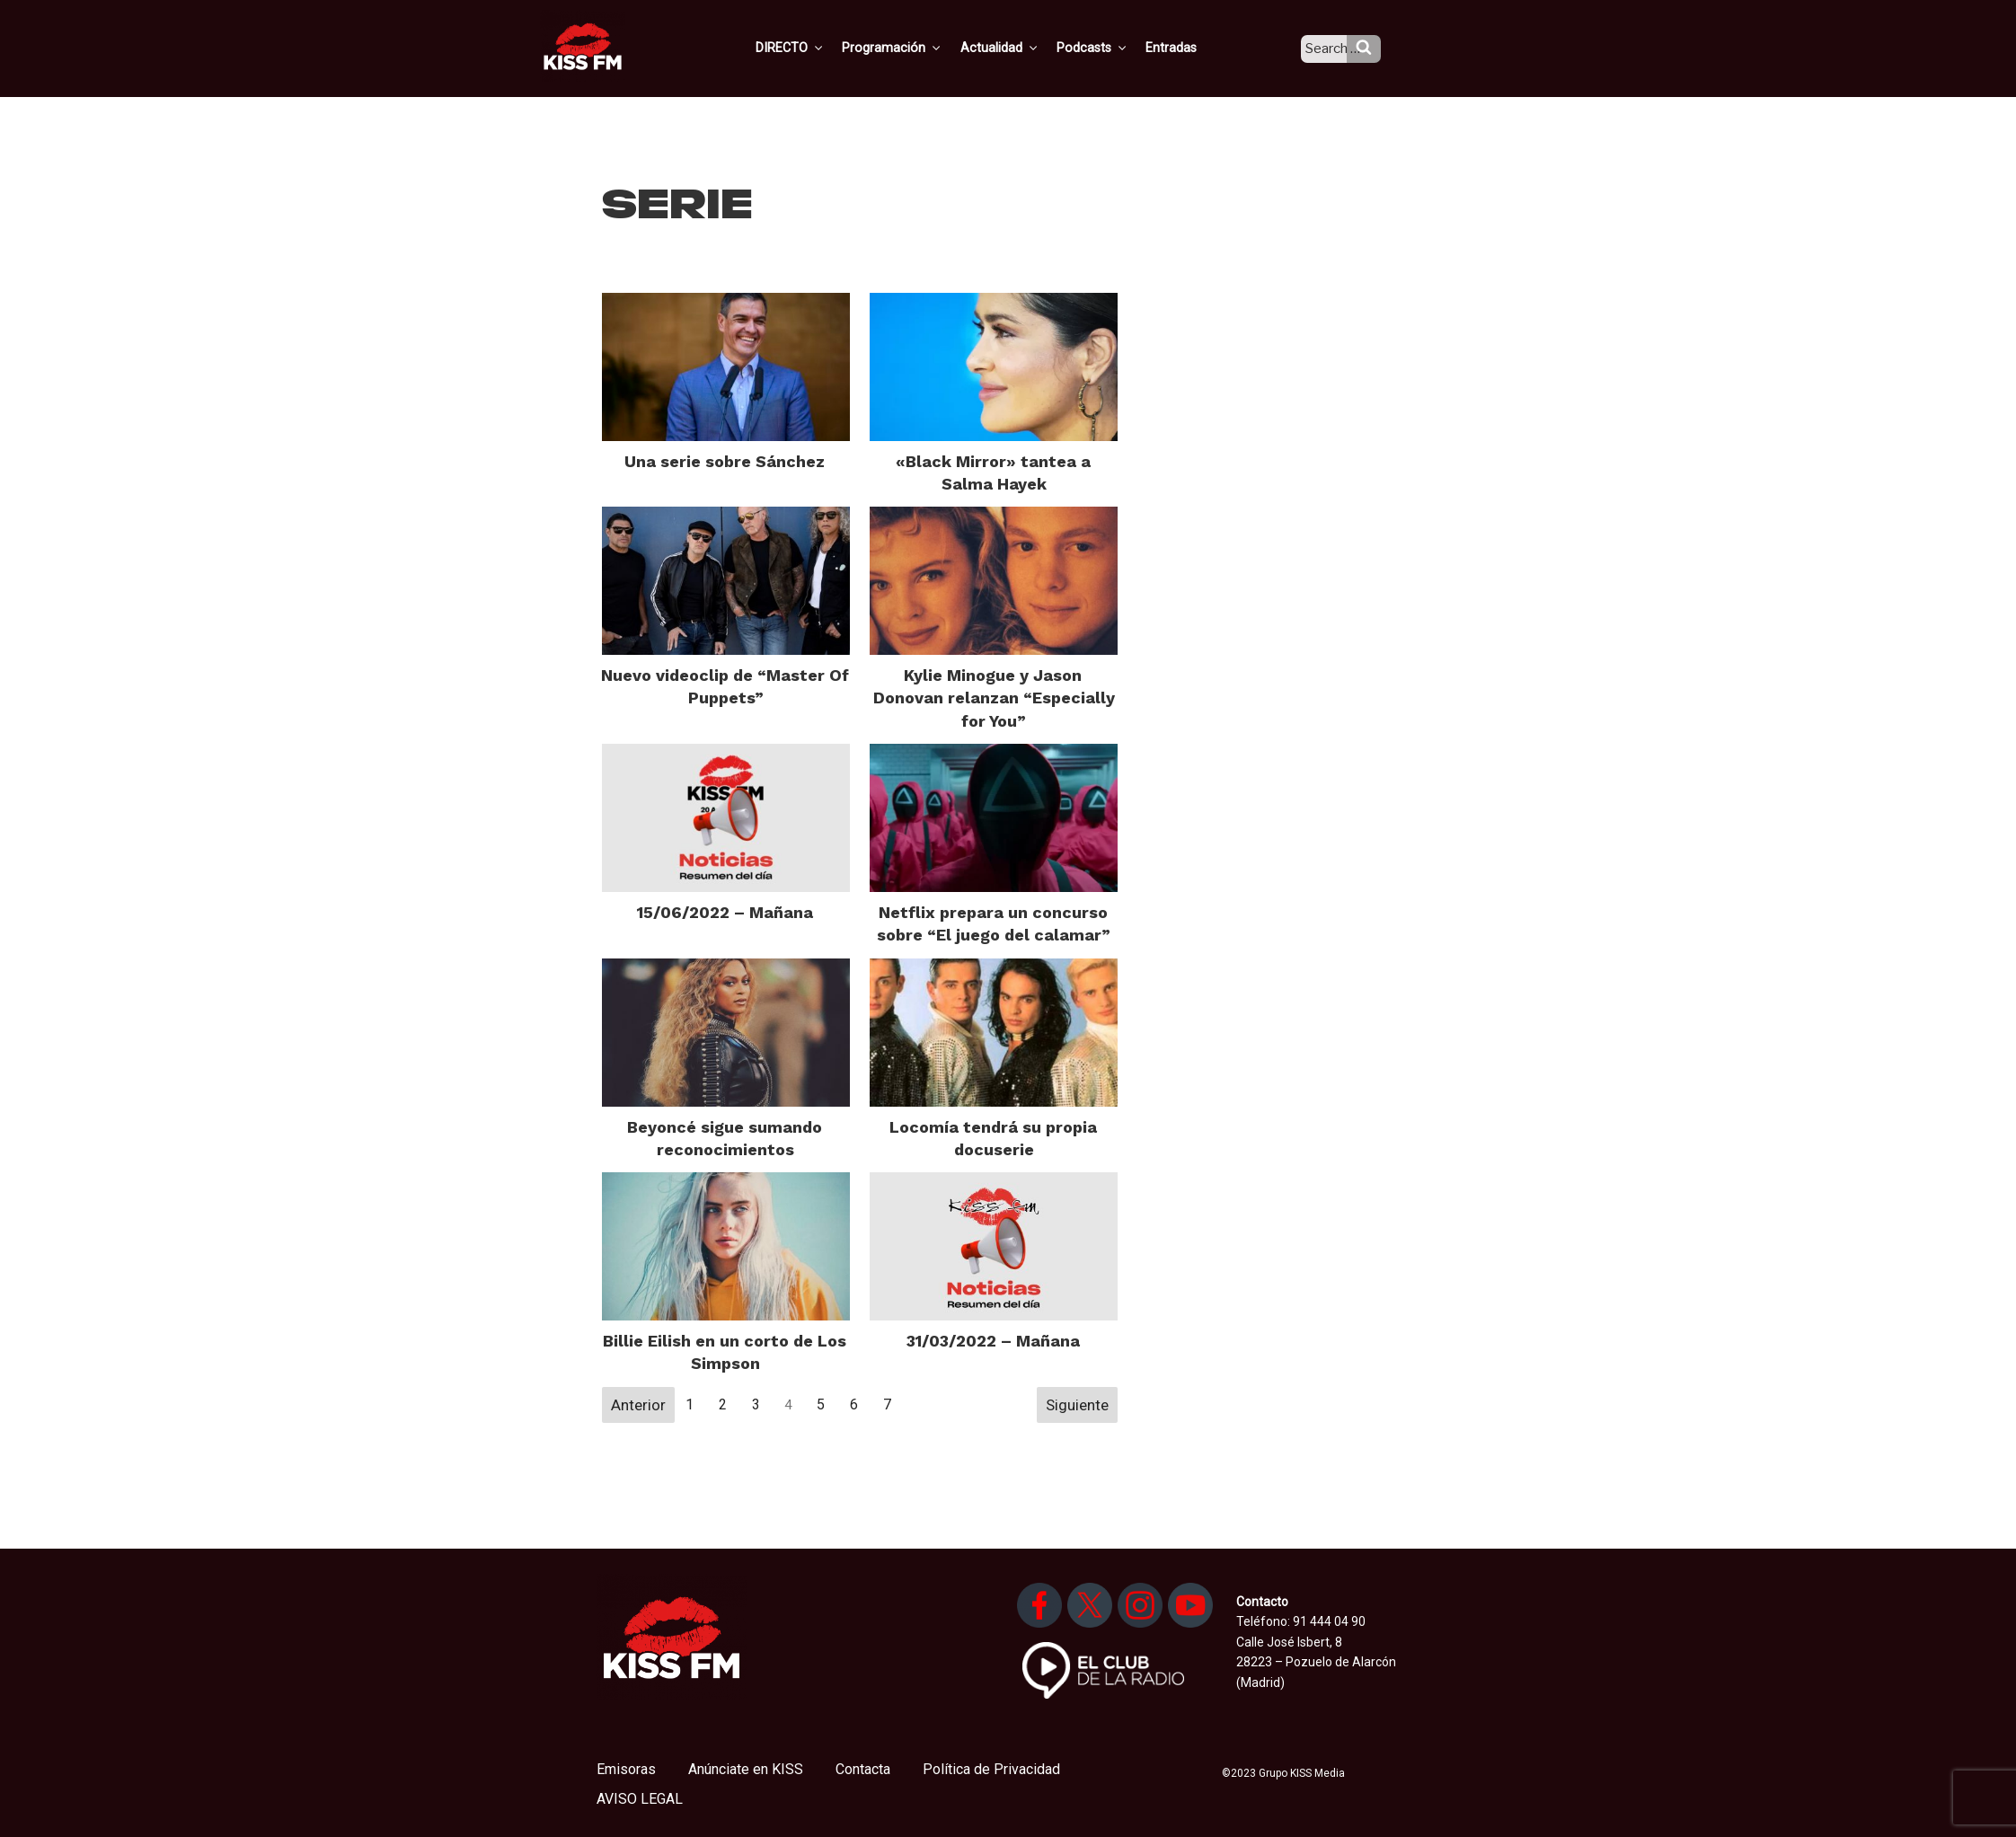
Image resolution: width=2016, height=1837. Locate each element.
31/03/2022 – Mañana (993, 1340)
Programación (916, 47)
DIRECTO (817, 47)
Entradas (1187, 47)
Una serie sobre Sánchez (724, 461)
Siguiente (1077, 1405)
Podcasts (1110, 47)
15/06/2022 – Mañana (725, 912)
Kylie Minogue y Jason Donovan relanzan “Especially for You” (994, 697)
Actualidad (1020, 47)
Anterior (638, 1405)
